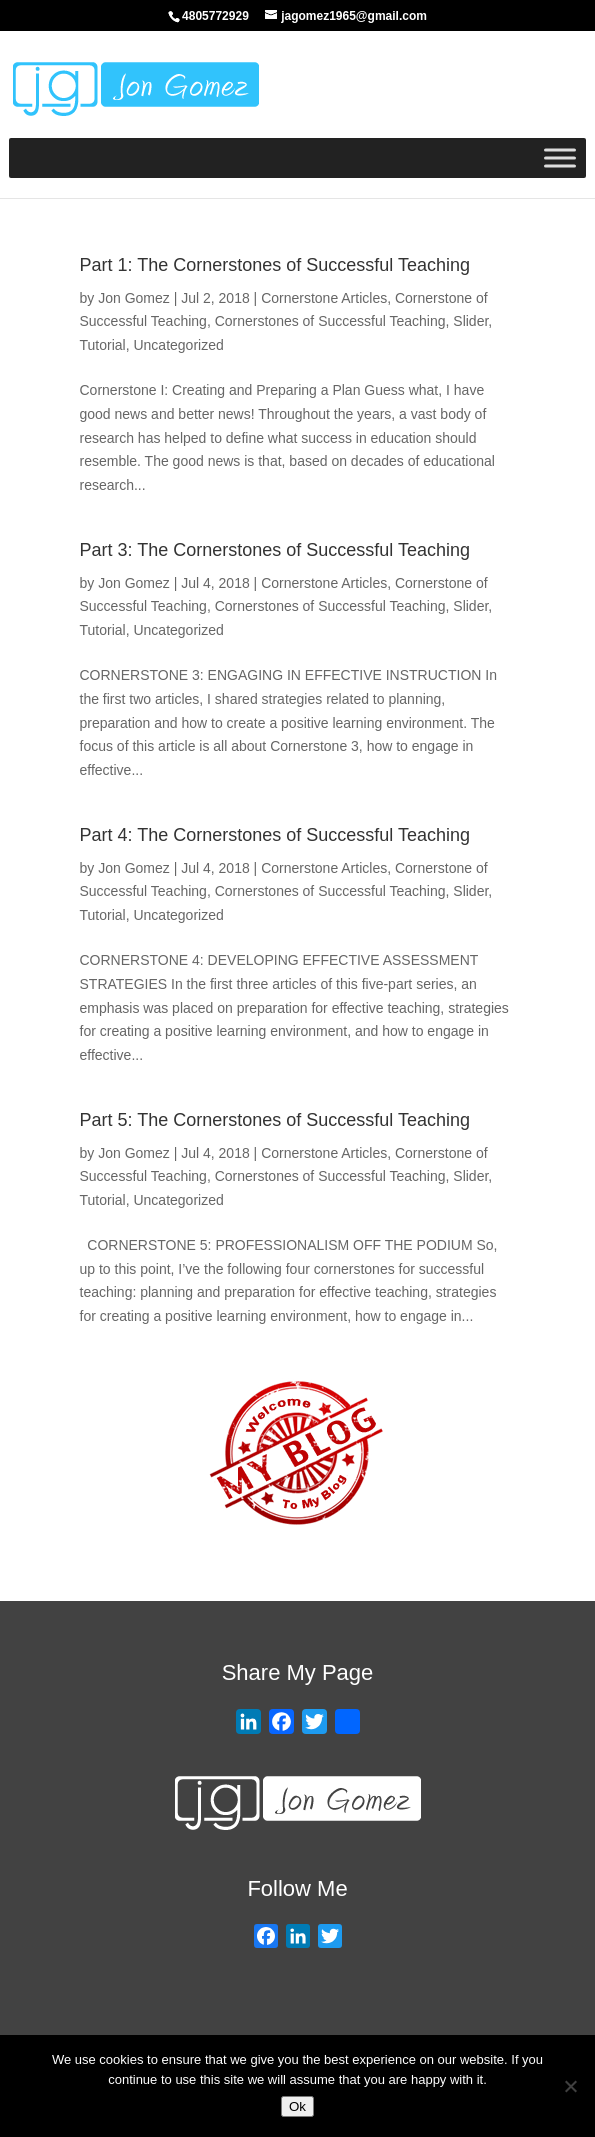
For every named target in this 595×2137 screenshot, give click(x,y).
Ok (297, 2106)
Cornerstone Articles (324, 298)
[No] (570, 2086)
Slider (470, 321)
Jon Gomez (134, 298)
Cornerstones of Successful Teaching (330, 321)
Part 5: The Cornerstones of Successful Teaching (275, 1120)
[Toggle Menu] (560, 157)
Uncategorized (178, 345)
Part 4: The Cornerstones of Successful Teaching (275, 835)
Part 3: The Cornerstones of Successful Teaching (275, 550)
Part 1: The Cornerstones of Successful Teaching (275, 265)
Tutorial (103, 345)
